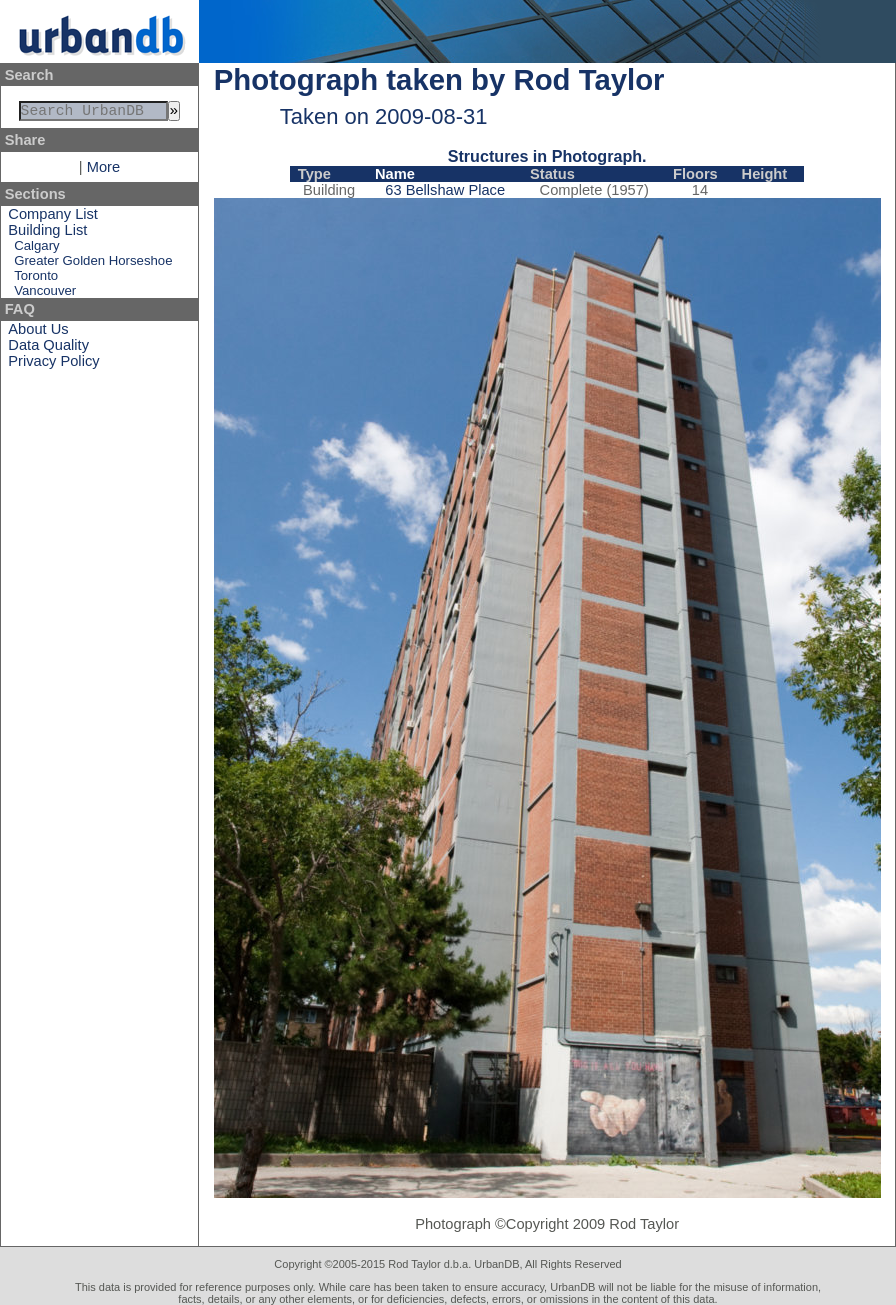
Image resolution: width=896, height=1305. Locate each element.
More (103, 171)
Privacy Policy (53, 365)
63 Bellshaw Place (445, 190)
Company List (53, 218)
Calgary (36, 249)
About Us (38, 333)
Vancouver (45, 294)
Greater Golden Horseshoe (93, 264)
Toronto (36, 279)
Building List (47, 234)
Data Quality (48, 349)
